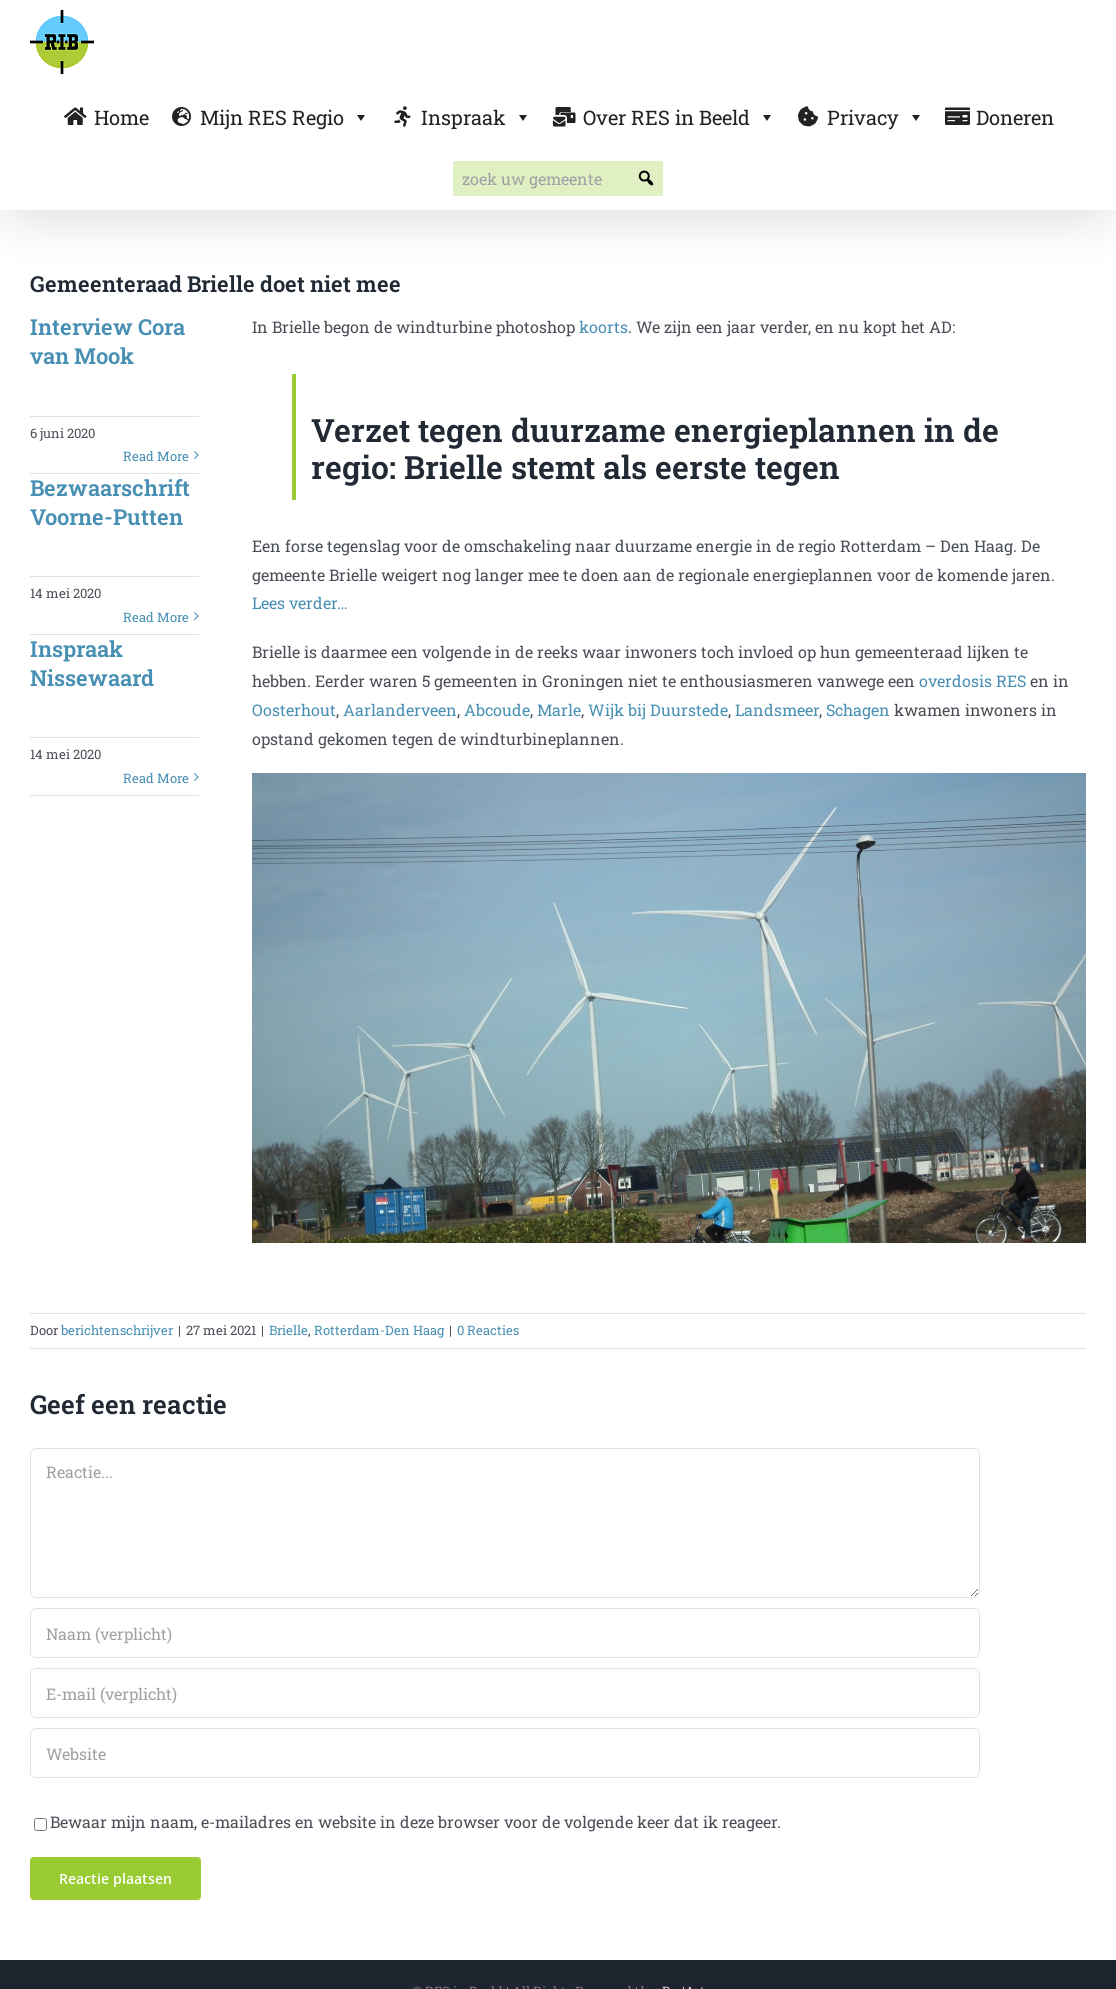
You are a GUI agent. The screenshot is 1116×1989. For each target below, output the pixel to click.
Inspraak (476, 117)
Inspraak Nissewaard (92, 663)
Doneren (1015, 117)
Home (121, 117)
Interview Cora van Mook (107, 341)
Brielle (288, 1330)
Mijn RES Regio (285, 117)
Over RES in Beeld (679, 117)
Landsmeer (777, 709)
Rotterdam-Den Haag (379, 1330)
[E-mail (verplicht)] (505, 1693)
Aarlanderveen (400, 709)
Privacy (876, 117)
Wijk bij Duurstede (658, 709)
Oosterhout (294, 709)
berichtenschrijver (117, 1330)
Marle (559, 709)
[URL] (505, 1753)
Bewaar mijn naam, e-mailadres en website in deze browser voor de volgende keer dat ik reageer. (415, 1821)
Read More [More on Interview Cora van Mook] (156, 456)
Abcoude (497, 709)
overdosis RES (972, 680)
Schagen (858, 709)
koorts (603, 326)
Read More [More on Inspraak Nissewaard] (156, 778)
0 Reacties (488, 1330)
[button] (645, 178)
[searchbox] (558, 178)
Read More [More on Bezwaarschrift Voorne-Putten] (156, 617)
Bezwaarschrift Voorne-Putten (110, 502)
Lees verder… (300, 602)
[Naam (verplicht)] (505, 1633)
